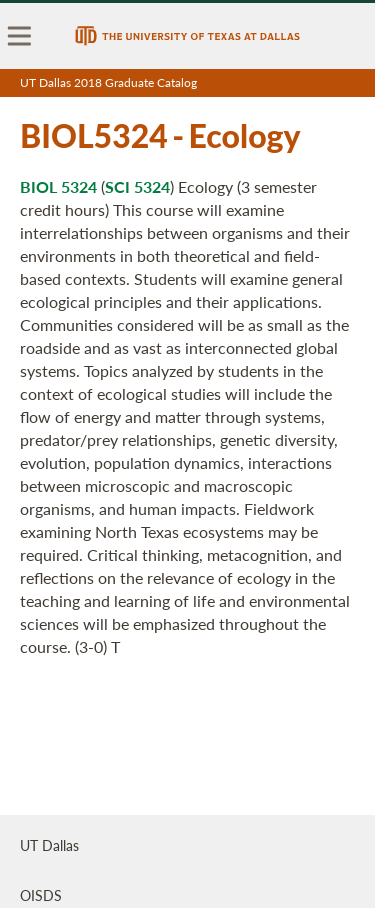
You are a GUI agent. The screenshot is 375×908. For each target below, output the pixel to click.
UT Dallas (49, 845)
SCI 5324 (137, 186)
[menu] (20, 36)
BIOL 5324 (58, 186)
